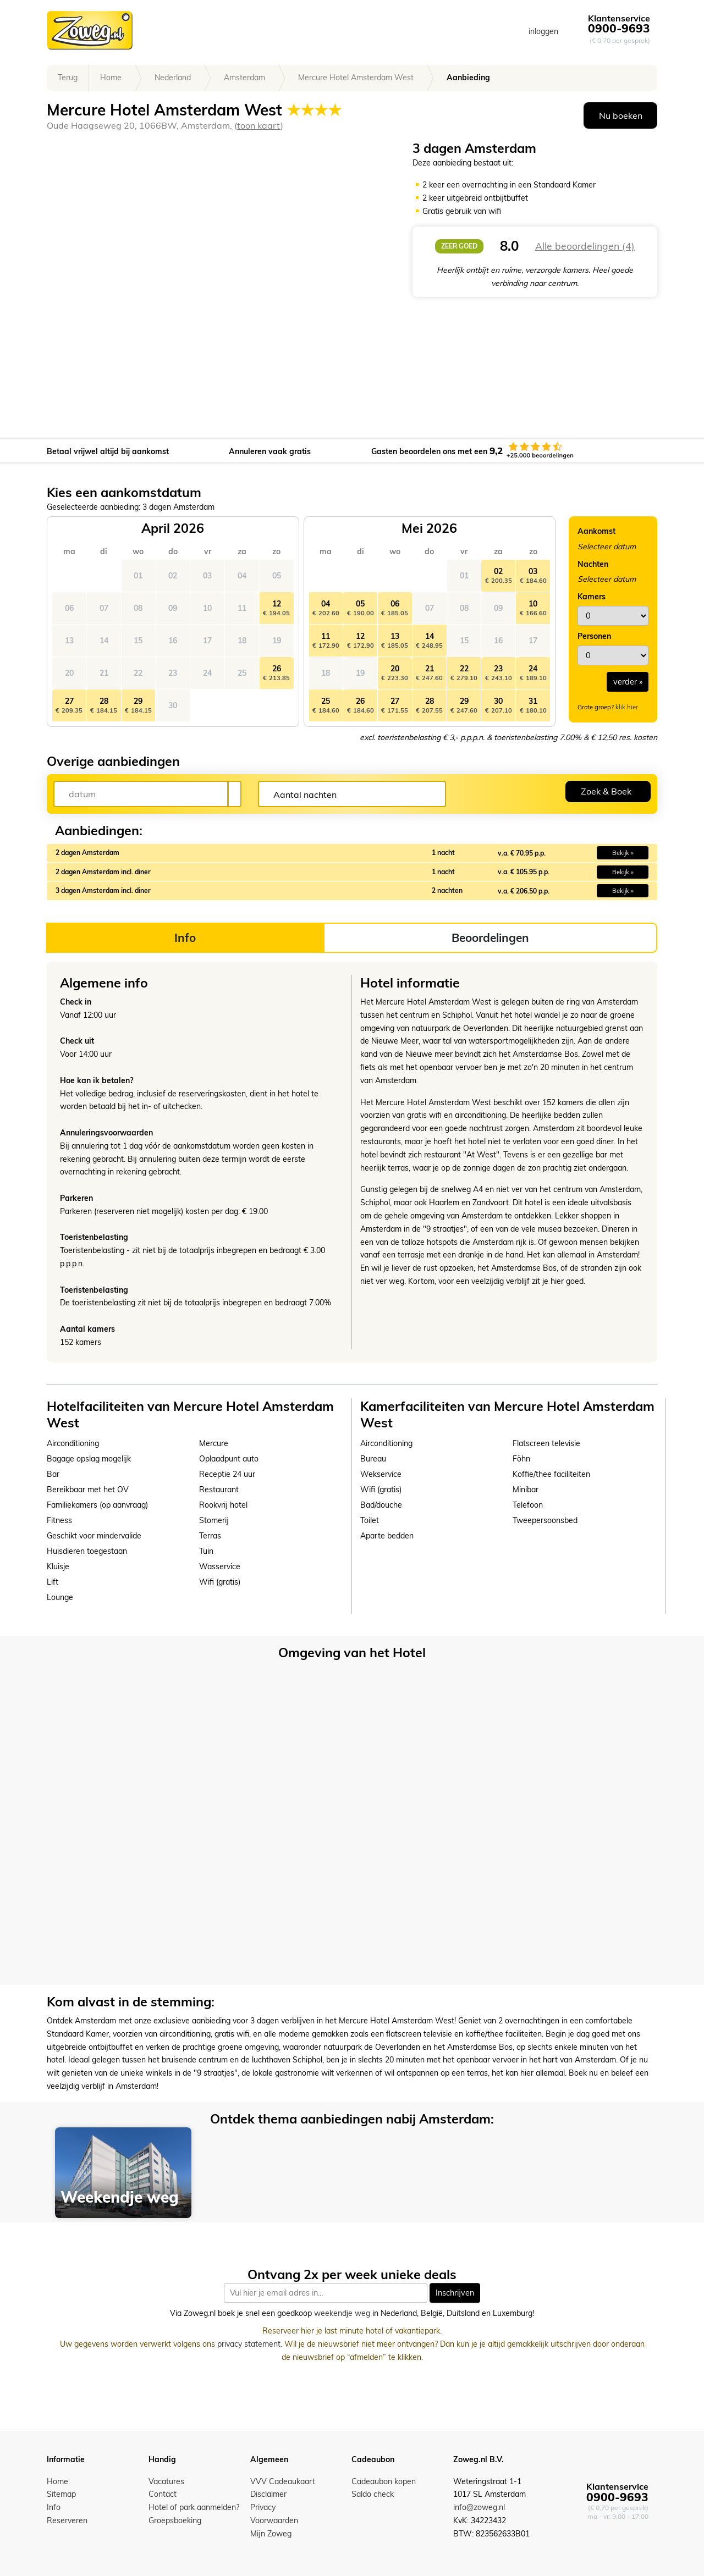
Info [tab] (185, 937)
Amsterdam (244, 77)
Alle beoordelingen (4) (585, 246)
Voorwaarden (274, 2520)
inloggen (543, 31)
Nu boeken (620, 115)
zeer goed (459, 246)
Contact (162, 2494)
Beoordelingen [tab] (490, 937)
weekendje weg (342, 2314)
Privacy (263, 2507)
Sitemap (61, 2494)
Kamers (592, 597)
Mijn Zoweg (271, 2534)
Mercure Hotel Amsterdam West (356, 77)
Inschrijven (455, 2293)
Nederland (173, 77)
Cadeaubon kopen (383, 2481)
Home (111, 77)
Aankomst (596, 531)
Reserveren (67, 2520)
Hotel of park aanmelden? (193, 2507)
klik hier (626, 707)
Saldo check (372, 2494)
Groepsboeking (174, 2520)
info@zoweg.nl (479, 2507)
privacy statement (248, 2344)
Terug (68, 77)
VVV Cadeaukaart (282, 2481)
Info (54, 2507)
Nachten (593, 564)
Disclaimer (268, 2494)
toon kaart (258, 125)
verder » (627, 682)
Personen (594, 636)
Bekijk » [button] (623, 853)
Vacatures (166, 2481)
